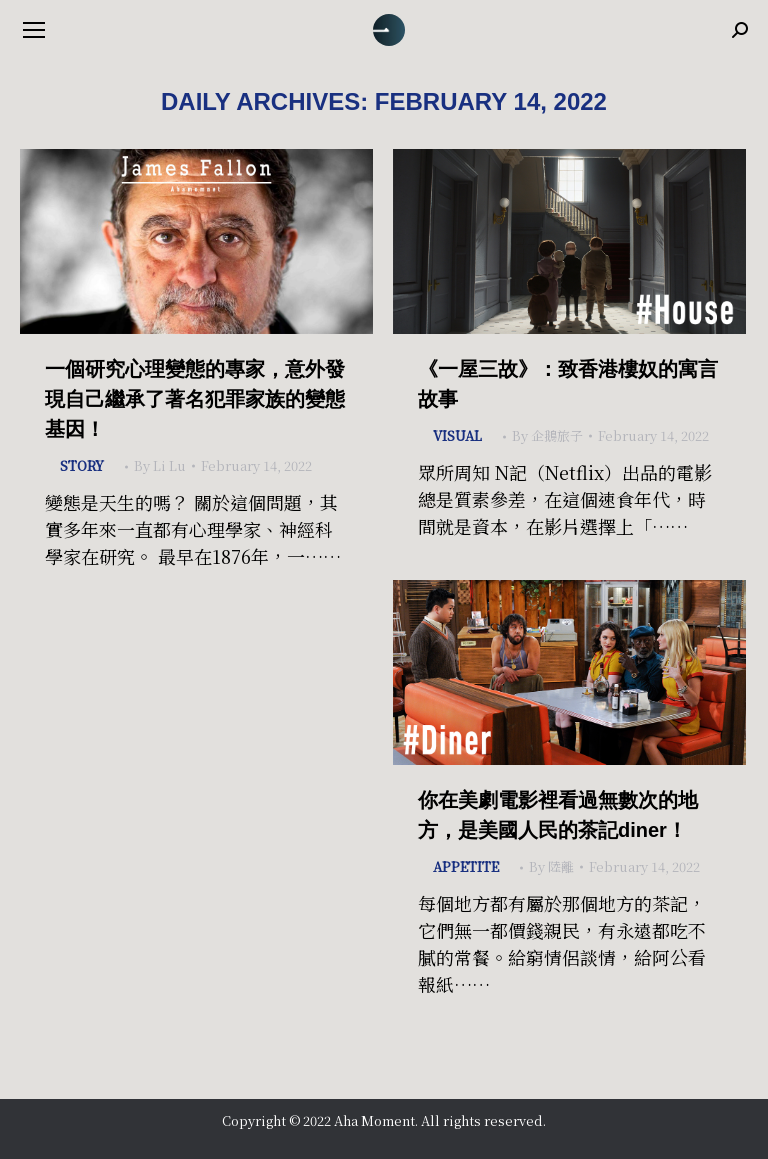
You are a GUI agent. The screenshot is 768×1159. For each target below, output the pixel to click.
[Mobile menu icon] (34, 30)
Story (82, 465)
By (160, 465)
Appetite (466, 866)
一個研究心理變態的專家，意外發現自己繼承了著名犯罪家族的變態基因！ (195, 399)
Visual (457, 435)
